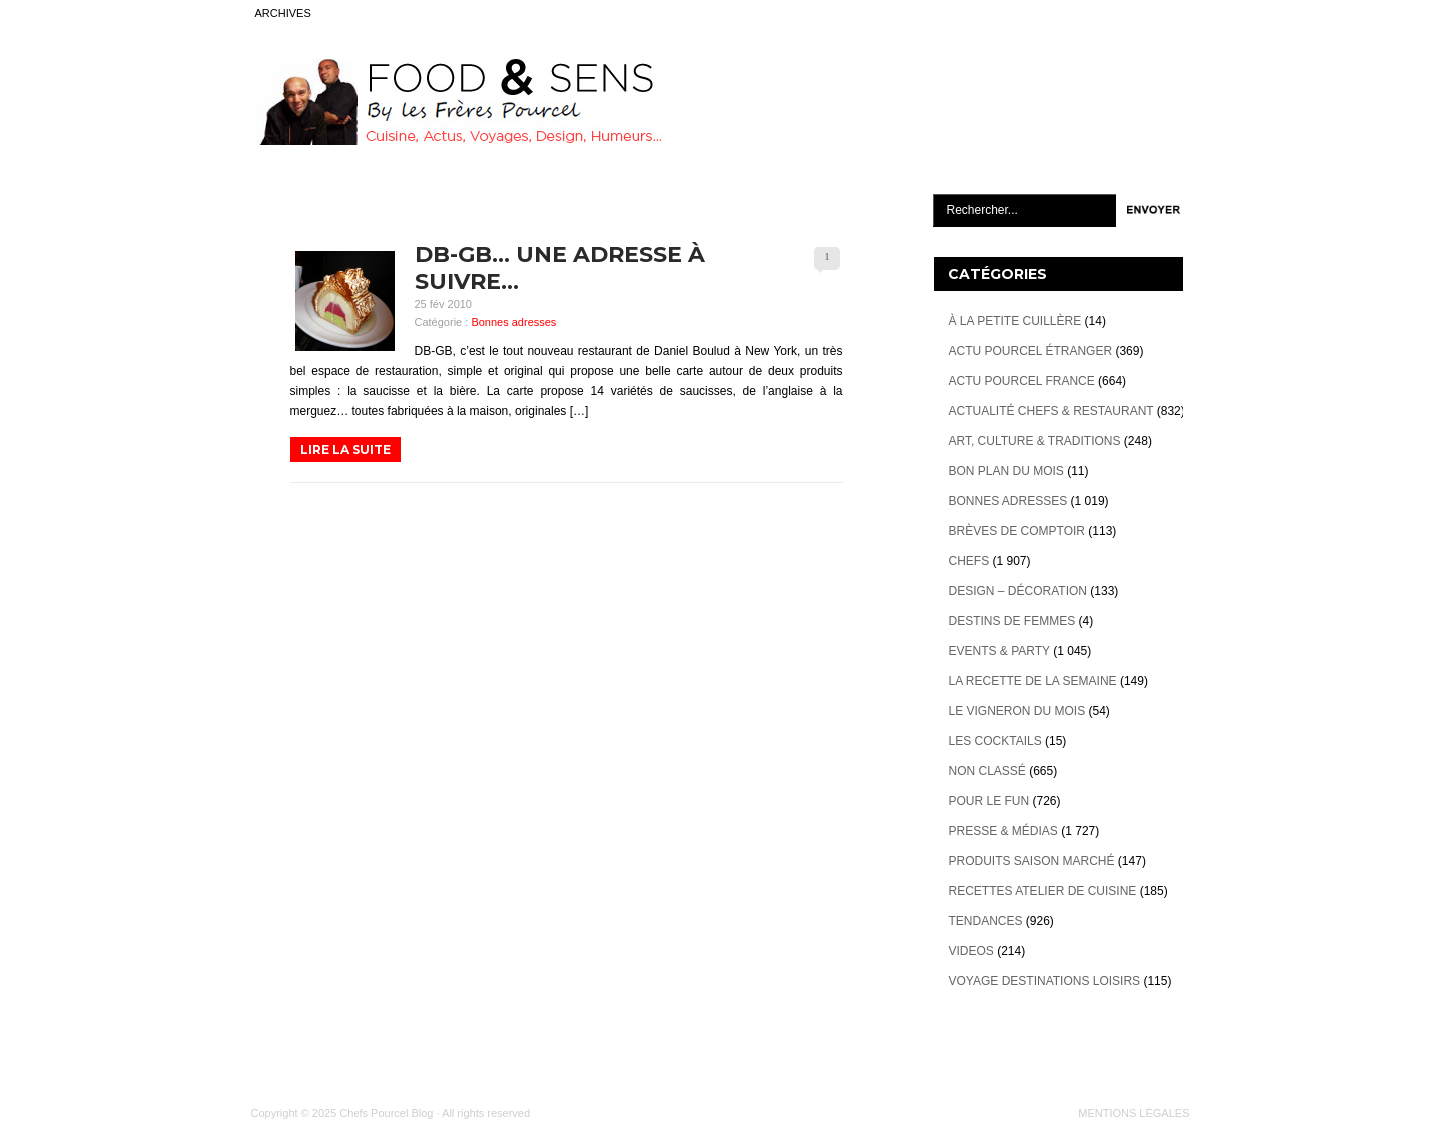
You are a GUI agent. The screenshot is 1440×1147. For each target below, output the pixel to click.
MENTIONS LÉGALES (1133, 1113)
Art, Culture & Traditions (1035, 441)
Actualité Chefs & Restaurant (1051, 411)
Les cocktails (995, 741)
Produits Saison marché (1032, 861)
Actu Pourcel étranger (1031, 351)
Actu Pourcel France (1022, 381)
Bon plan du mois (1006, 471)
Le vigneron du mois (1017, 711)
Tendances (986, 921)
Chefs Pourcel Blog (386, 1113)
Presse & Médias (1003, 831)
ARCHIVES (283, 13)
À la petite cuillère (1015, 321)
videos (971, 951)
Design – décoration (1018, 591)
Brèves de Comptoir (1017, 531)
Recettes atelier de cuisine (1043, 891)
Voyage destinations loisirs (1045, 981)
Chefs (969, 561)
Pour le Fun (989, 801)
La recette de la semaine (1033, 681)
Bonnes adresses (513, 322)
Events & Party (999, 651)
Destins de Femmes (1012, 621)
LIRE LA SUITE (345, 449)
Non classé (987, 771)
